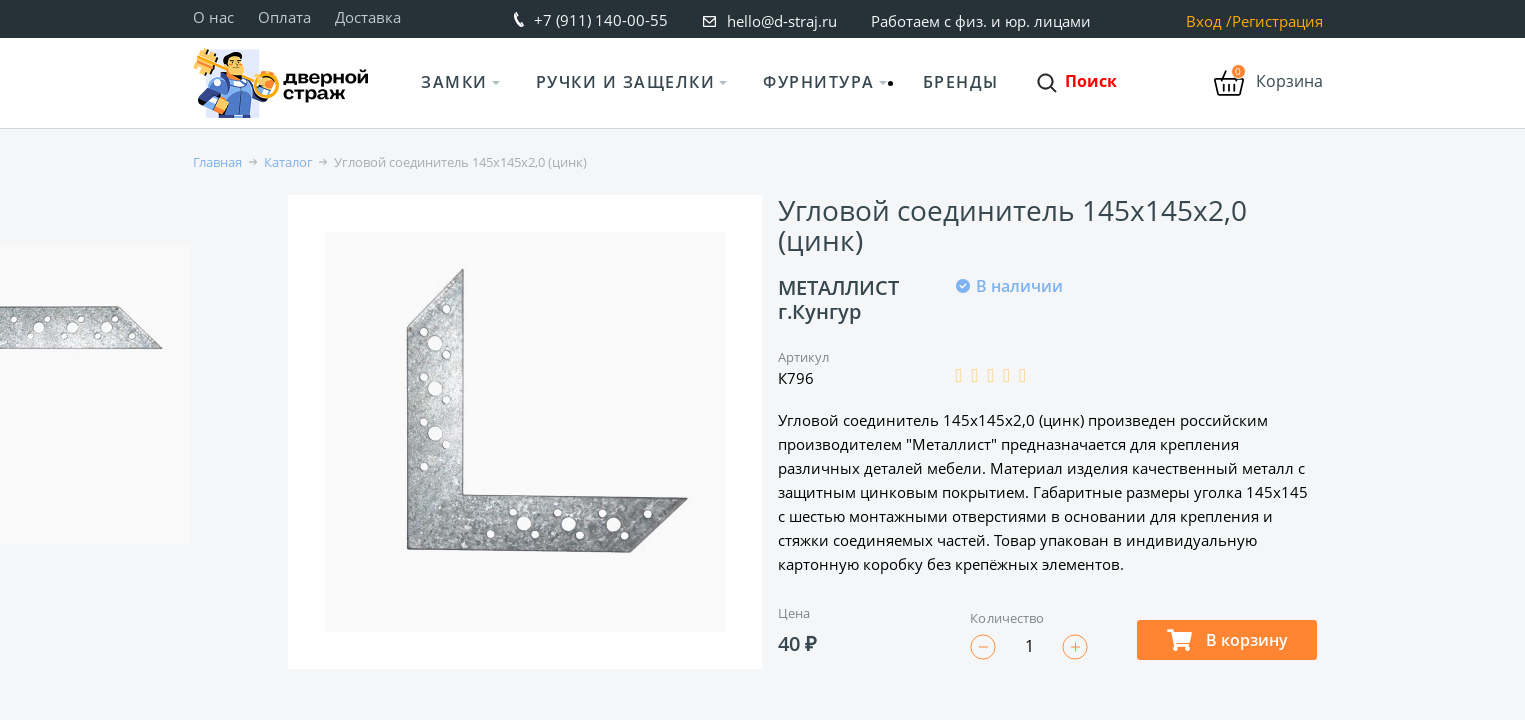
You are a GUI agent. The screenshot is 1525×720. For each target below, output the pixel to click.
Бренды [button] (961, 82)
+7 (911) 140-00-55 (601, 20)
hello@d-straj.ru (782, 21)
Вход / (1209, 21)
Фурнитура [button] (819, 82)
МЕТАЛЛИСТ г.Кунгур (838, 299)
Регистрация (1277, 21)
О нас (213, 17)
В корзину (1227, 640)
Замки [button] (454, 82)
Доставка (368, 17)
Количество (1007, 618)
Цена (794, 613)
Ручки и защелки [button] (626, 82)
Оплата (284, 17)
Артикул (804, 357)
